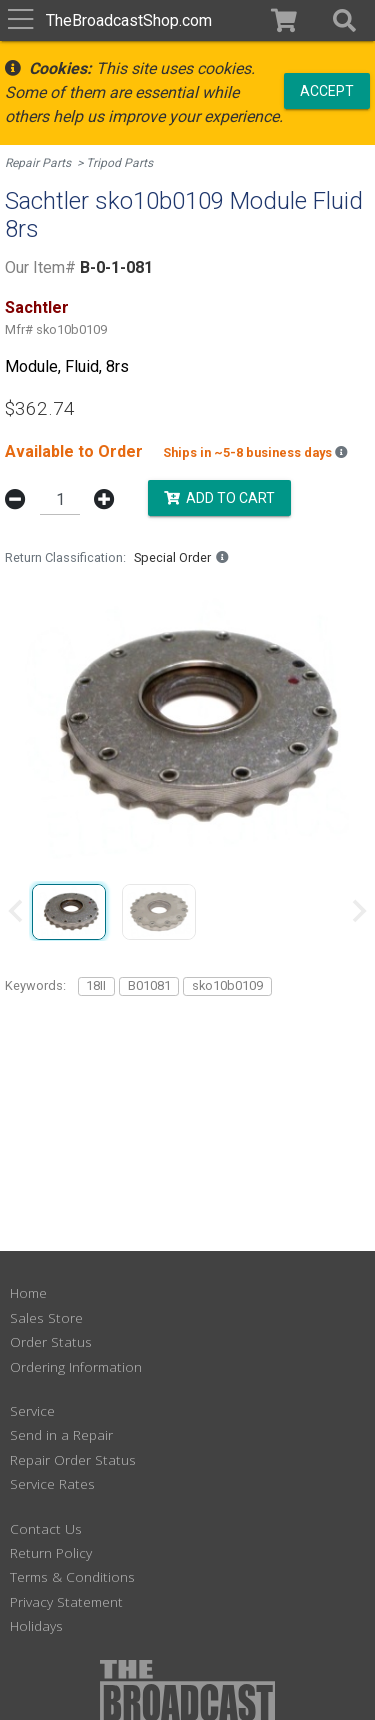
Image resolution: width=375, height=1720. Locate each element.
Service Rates (52, 1483)
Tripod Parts (119, 163)
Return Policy (51, 1552)
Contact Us (46, 1528)
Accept (327, 90)
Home (28, 1292)
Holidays (36, 1625)
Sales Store (46, 1317)
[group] (69, 911)
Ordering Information (76, 1366)
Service (32, 1410)
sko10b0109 (227, 985)
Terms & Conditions (72, 1576)
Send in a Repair (61, 1434)
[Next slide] (358, 911)
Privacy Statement (66, 1601)
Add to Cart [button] (219, 498)
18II (96, 985)
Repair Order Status (73, 1459)
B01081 (149, 985)
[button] (344, 20)
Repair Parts (38, 163)
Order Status (51, 1341)
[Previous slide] (17, 911)
